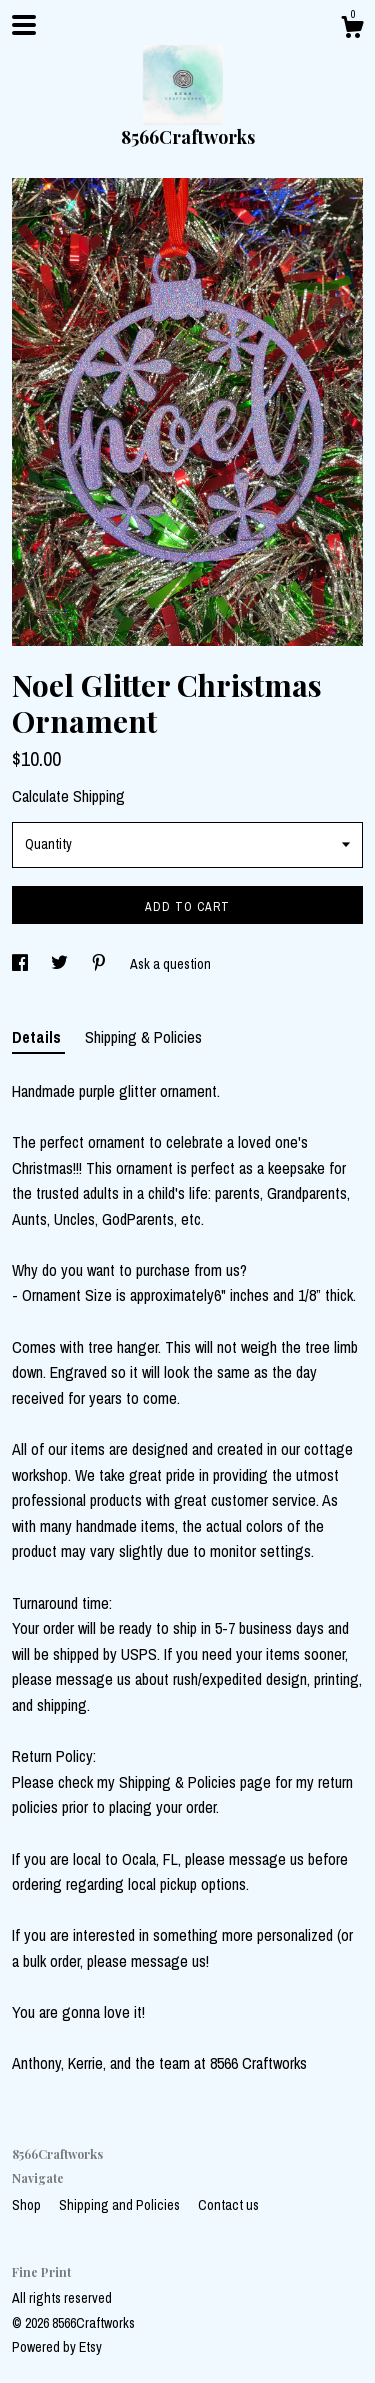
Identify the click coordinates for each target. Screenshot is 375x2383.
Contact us (228, 2205)
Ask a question (170, 964)
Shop (28, 2205)
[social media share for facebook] (21, 964)
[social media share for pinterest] (100, 964)
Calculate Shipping (68, 796)
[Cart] (352, 30)
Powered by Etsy (57, 2347)
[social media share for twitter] (61, 964)
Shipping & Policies (143, 1037)
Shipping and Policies (121, 2205)
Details (38, 1037)
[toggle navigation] (24, 25)
